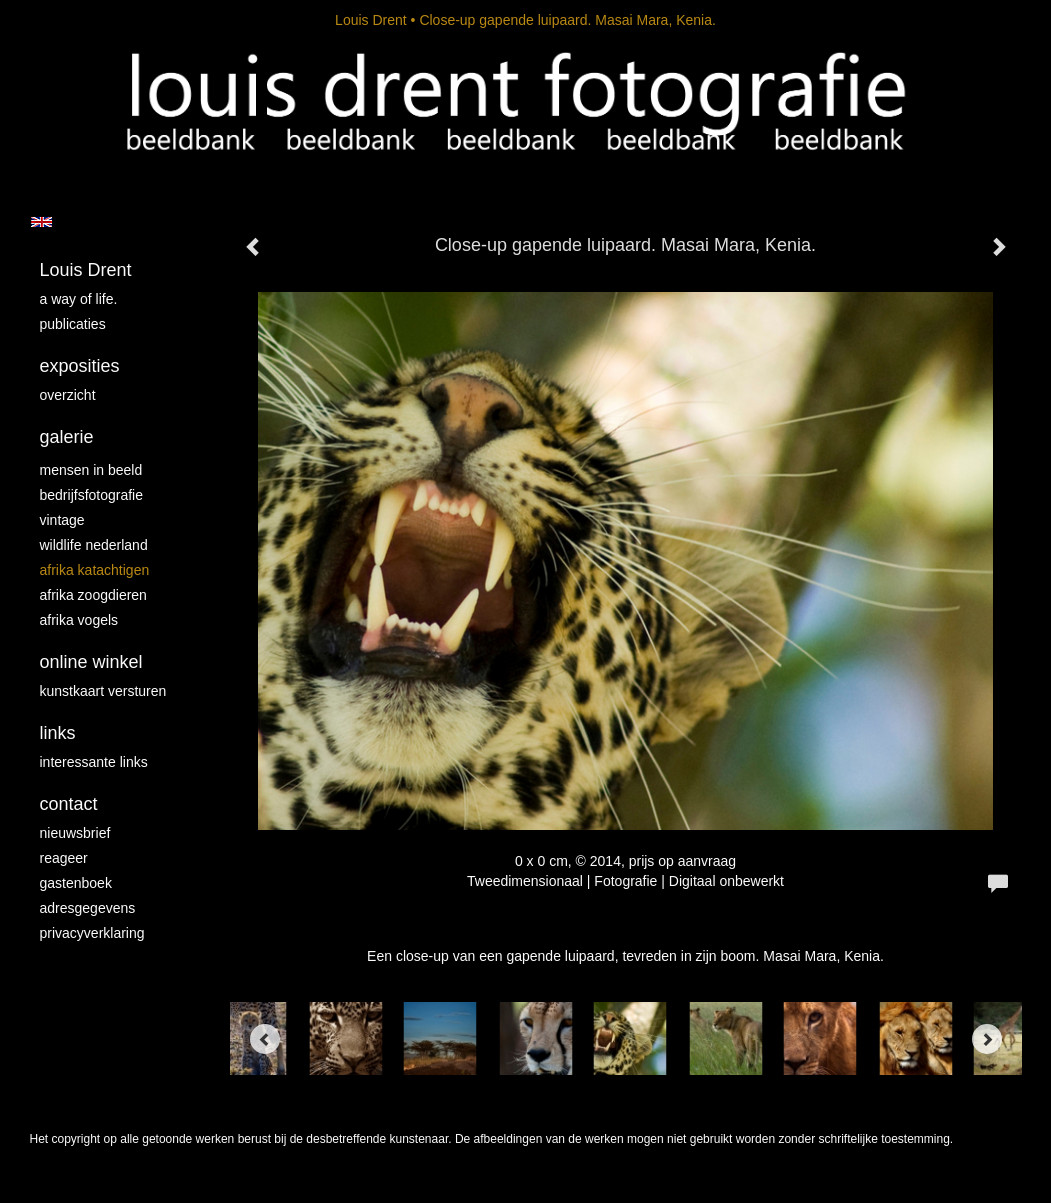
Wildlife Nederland (94, 545)
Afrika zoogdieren (93, 595)
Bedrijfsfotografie (92, 495)
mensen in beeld (91, 470)
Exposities (80, 366)
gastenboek (76, 883)
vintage (62, 520)
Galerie (67, 437)
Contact (69, 804)
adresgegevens (88, 908)
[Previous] (265, 1039)
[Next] (987, 1039)
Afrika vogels (79, 620)
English (41, 222)
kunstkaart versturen (103, 691)
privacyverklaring (92, 933)
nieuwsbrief (75, 833)
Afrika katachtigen (95, 570)
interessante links (94, 762)
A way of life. (79, 299)
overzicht (68, 395)
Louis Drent (371, 20)
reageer (64, 858)
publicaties (73, 324)
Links (58, 733)
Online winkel (91, 662)
